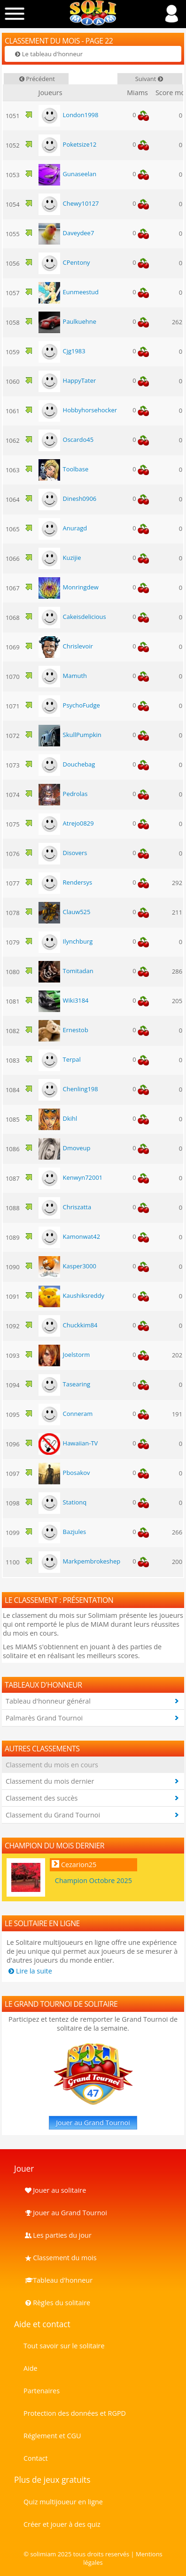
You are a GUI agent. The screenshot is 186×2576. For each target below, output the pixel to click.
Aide (30, 2368)
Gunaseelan (67, 174)
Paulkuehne (67, 321)
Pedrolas (63, 793)
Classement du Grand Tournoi (53, 1814)
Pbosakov (64, 1472)
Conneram (65, 1413)
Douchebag (66, 764)
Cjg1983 (61, 351)
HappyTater (67, 380)
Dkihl (58, 1118)
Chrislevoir (65, 646)
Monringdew (68, 587)
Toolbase (63, 469)
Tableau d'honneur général (48, 1701)
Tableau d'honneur (58, 2280)
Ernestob (63, 1030)
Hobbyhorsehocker (77, 410)
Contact (35, 2458)
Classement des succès (42, 1798)
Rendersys (65, 882)
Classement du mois (60, 2257)
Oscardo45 (65, 439)
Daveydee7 (66, 233)
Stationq (62, 1502)
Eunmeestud (68, 292)
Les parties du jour (57, 2235)
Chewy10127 (68, 203)
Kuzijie (59, 557)
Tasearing (64, 1384)
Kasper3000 (67, 1266)
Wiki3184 (63, 1000)
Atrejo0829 (66, 823)
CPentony (64, 262)
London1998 (68, 115)
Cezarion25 (78, 1864)
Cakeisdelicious (72, 616)
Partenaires (41, 2390)
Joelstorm (64, 1354)
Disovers (62, 853)
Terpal (59, 1059)
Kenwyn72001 (70, 1177)
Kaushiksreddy (71, 1295)
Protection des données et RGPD (74, 2413)
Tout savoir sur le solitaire (63, 2345)
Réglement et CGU (52, 2435)
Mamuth (62, 675)
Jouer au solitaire (54, 2190)
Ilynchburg (65, 941)
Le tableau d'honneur (48, 54)
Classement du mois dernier (50, 1781)
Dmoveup (64, 1148)
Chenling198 (68, 1089)
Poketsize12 (67, 144)
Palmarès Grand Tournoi (44, 1717)
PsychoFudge (69, 705)
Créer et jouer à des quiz (62, 2524)
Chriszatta (65, 1207)
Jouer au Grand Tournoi (93, 2122)
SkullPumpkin (69, 734)
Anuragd (62, 528)
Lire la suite (29, 1970)
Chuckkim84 (68, 1325)
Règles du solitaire (56, 2302)
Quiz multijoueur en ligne (63, 2501)
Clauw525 (64, 912)
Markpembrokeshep (79, 1561)
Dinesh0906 (67, 498)
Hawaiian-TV (68, 1443)
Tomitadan (65, 971)
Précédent (36, 78)
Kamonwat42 (69, 1236)
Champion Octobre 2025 (93, 1880)
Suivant (150, 78)
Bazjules (62, 1531)
